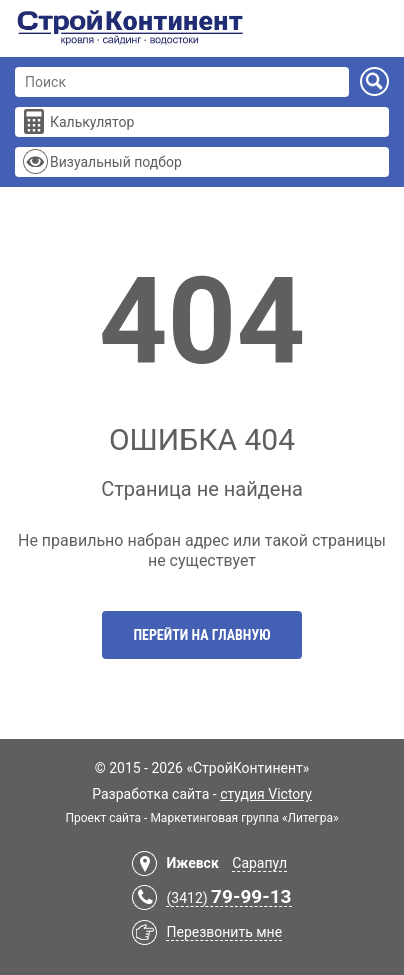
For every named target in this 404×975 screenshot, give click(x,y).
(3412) (228, 898)
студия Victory (266, 794)
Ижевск (192, 863)
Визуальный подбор (116, 162)
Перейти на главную (201, 635)
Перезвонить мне (224, 932)
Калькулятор (92, 122)
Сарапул (259, 863)
